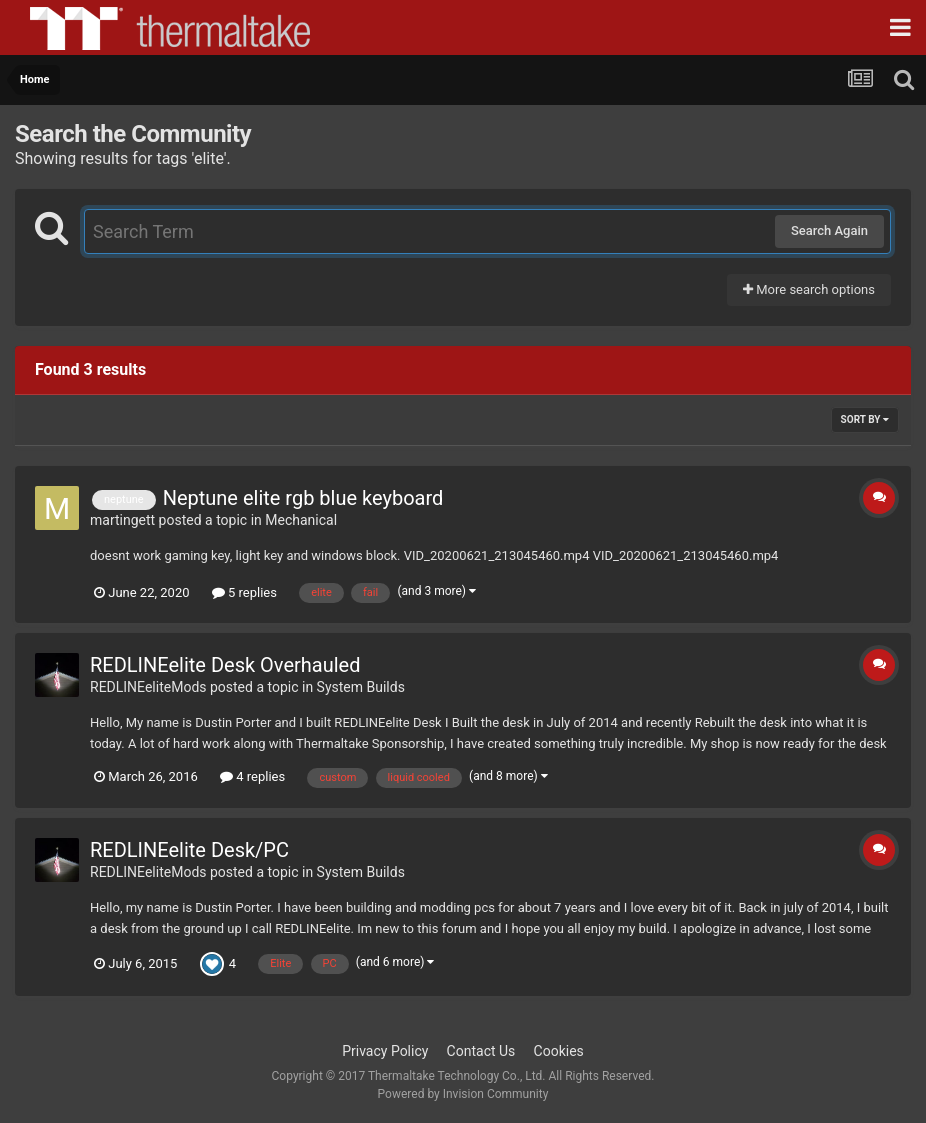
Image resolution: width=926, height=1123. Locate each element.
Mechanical (301, 520)
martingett (122, 520)
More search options (809, 289)
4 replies (252, 776)
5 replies (244, 592)
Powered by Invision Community (463, 1094)
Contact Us (481, 1051)
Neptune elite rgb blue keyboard (303, 498)
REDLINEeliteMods (148, 687)
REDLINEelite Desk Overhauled (225, 665)
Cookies (559, 1051)
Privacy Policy (385, 1051)
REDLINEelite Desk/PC (189, 850)
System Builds (361, 687)
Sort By (865, 419)
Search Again (829, 230)
